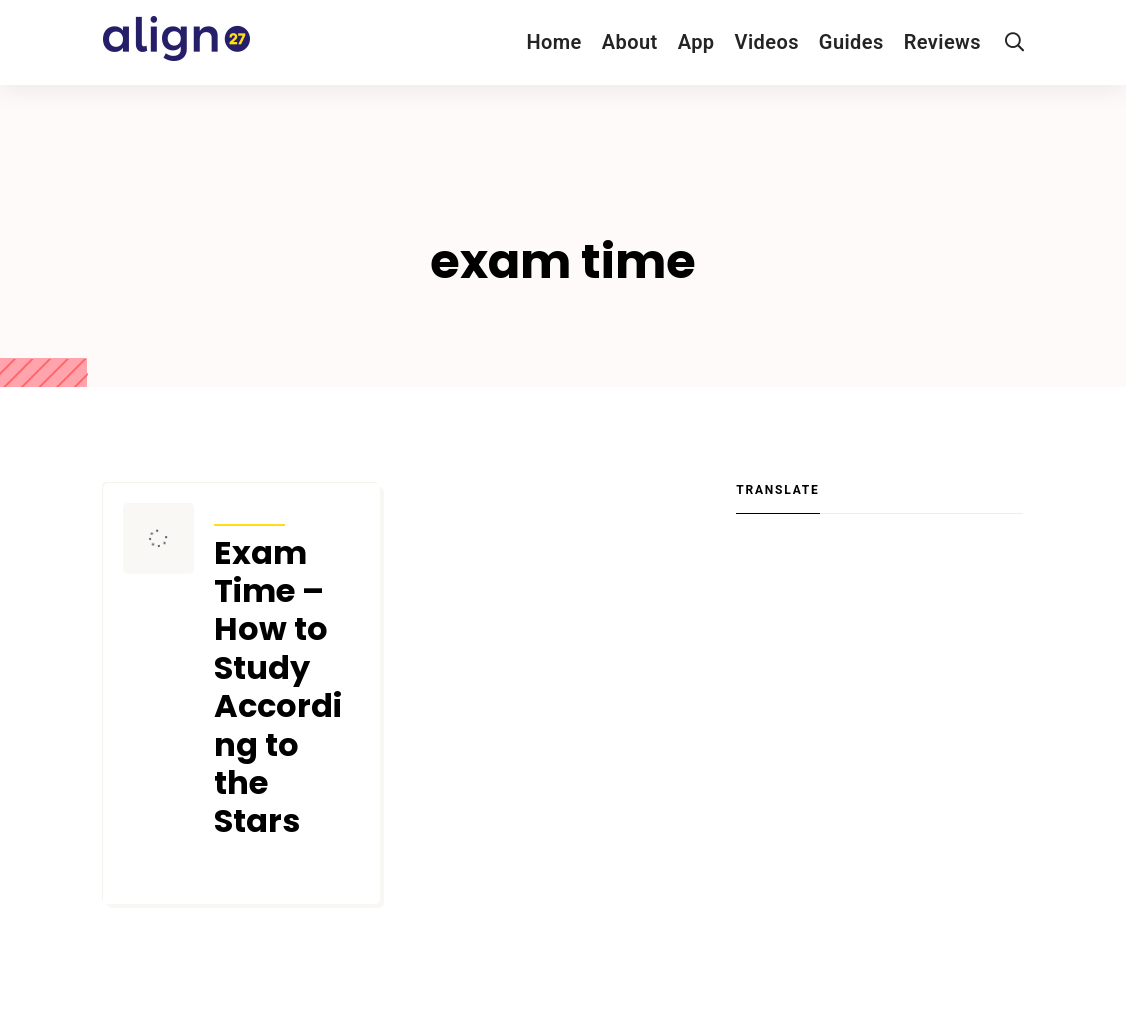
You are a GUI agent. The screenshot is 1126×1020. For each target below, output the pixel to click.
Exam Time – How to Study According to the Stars (278, 687)
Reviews (942, 42)
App (696, 42)
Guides (851, 42)
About (630, 42)
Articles (249, 512)
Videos (767, 42)
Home (553, 42)
